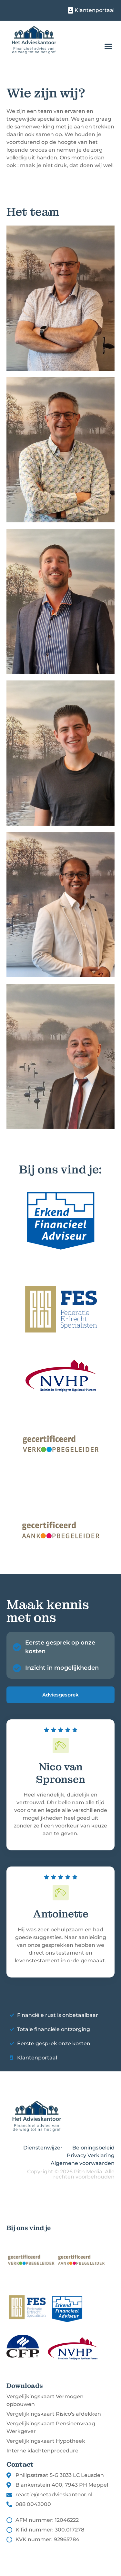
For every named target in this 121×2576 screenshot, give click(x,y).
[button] (108, 46)
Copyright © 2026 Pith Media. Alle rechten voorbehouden (71, 2174)
